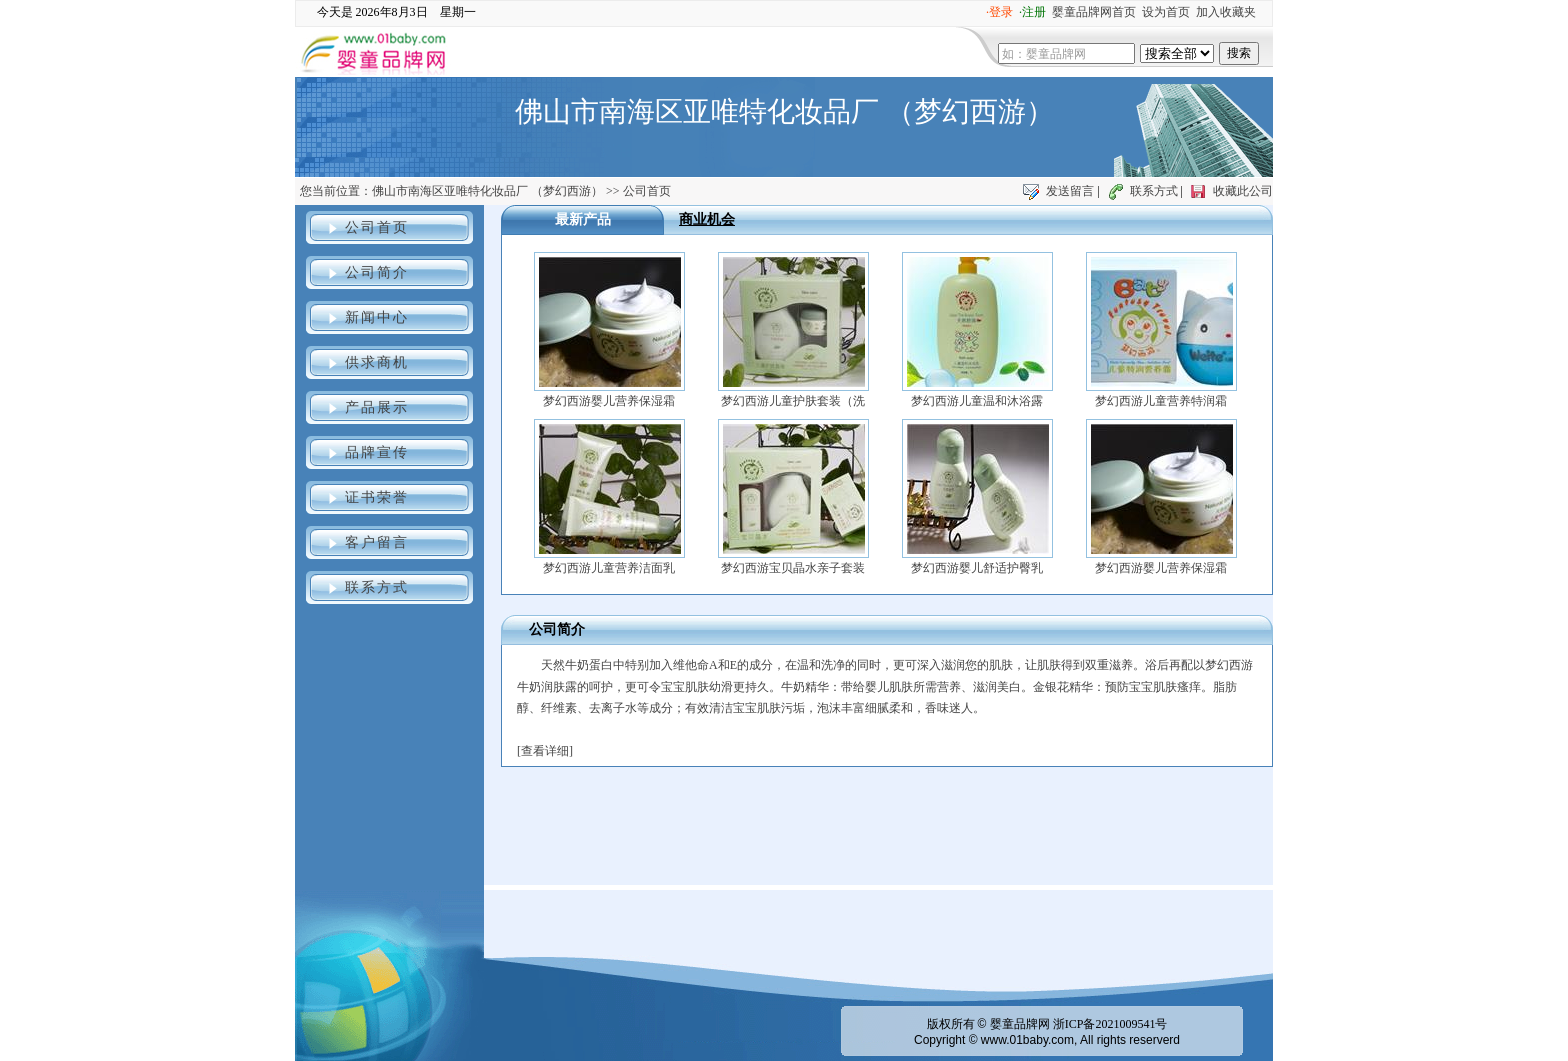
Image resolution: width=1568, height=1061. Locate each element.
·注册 (1032, 12)
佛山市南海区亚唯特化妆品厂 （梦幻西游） (487, 191)
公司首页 (377, 227)
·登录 (999, 12)
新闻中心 (377, 317)
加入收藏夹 (1226, 12)
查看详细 (545, 751)
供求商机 (377, 362)
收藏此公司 (1243, 191)
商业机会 (707, 219)
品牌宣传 (377, 452)
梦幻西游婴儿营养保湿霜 (609, 401)
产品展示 (377, 407)
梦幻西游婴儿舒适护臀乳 (977, 568)
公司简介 (377, 272)
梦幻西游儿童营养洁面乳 (609, 568)
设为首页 (1166, 12)
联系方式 (1154, 191)
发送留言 (1070, 191)
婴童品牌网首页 (1094, 12)
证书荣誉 (377, 497)
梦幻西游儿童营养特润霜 (1161, 401)
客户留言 (377, 542)
